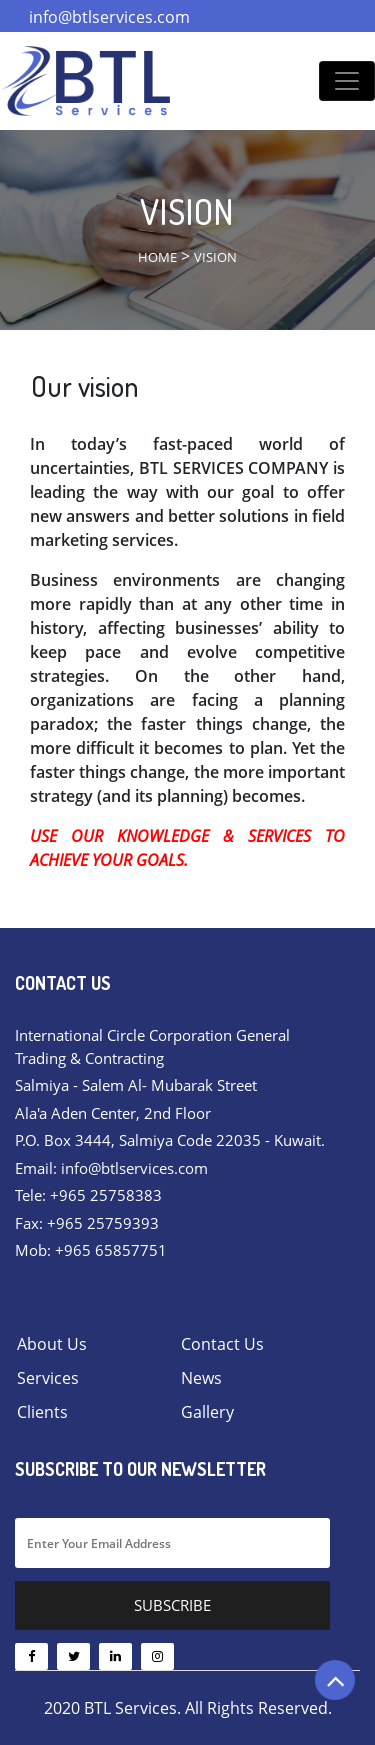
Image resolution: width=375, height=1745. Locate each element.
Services (48, 1378)
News (201, 1378)
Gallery (207, 1412)
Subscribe (172, 1605)
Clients (42, 1412)
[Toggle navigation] (347, 81)
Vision (215, 257)
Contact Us (222, 1344)
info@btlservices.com (109, 17)
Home (157, 257)
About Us (52, 1344)
